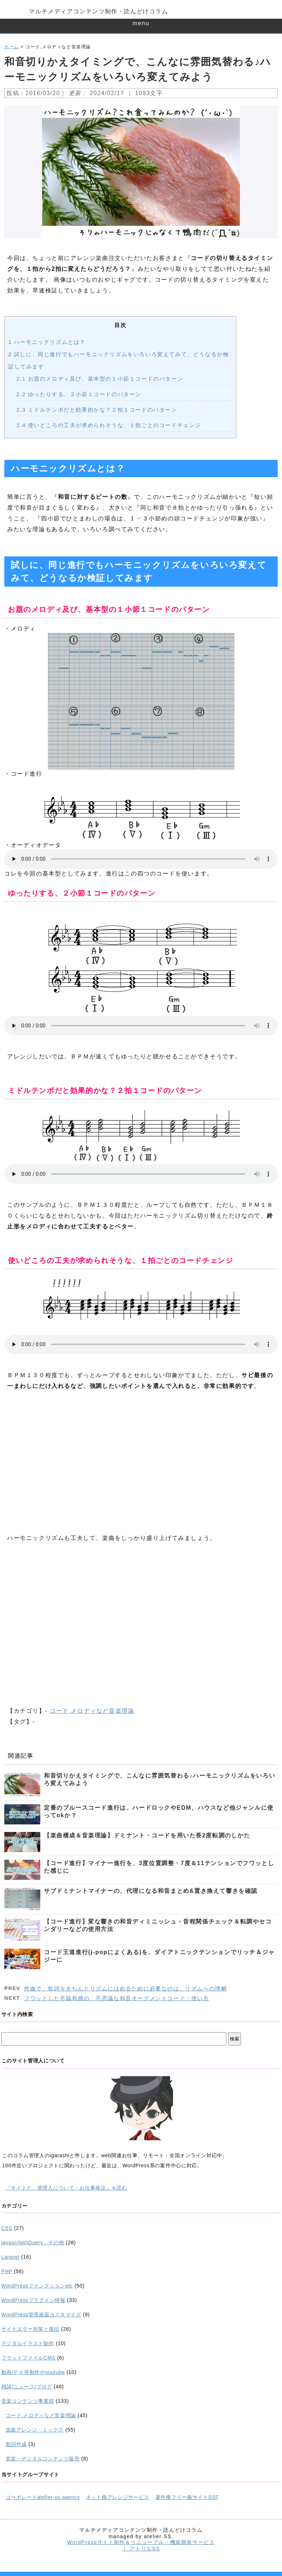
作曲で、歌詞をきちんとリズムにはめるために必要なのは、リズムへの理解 (125, 1988)
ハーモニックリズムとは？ (47, 342)
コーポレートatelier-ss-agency (43, 2497)
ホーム (11, 46)
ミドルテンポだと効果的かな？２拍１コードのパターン (97, 410)
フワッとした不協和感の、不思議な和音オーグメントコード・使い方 (116, 1998)
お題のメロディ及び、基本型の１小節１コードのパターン (100, 379)
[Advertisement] (141, 1462)
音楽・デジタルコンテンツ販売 (43, 2458)
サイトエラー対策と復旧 (30, 2329)
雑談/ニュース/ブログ (26, 2386)
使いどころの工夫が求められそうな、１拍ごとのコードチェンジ (109, 425)
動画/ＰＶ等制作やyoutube (33, 2372)
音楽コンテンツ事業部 (27, 2401)
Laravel (10, 2257)
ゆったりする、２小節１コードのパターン (79, 394)
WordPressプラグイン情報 (33, 2300)
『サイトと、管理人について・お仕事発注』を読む (66, 2188)
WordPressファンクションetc (37, 2286)
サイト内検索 (17, 2014)
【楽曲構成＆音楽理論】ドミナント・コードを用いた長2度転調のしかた (147, 1835)
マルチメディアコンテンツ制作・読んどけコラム (98, 11)
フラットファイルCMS (28, 2358)
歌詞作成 (16, 2444)
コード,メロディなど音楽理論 (92, 1711)
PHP (7, 2271)
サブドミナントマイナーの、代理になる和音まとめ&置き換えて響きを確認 (151, 1891)
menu (141, 23)
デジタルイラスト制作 (27, 2343)
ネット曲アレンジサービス (117, 2497)
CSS (7, 2228)
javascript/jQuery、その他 (32, 2242)
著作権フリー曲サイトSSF (187, 2497)
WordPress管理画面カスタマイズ (41, 2314)
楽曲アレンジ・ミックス (35, 2430)
